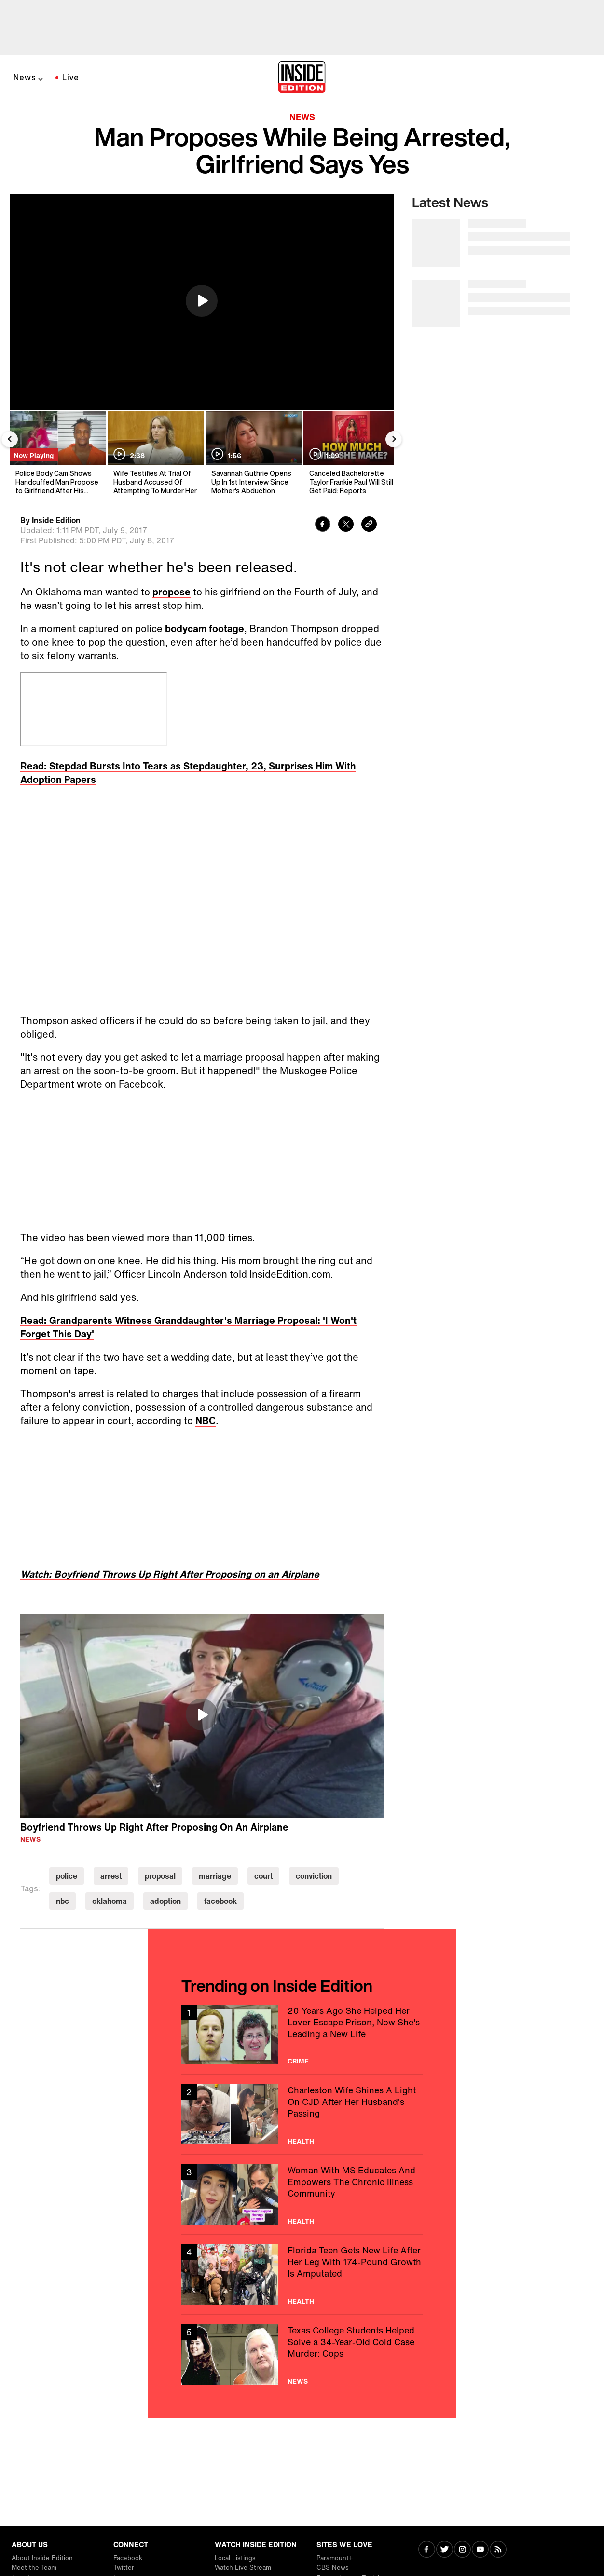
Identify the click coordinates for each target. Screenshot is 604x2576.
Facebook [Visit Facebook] (127, 2558)
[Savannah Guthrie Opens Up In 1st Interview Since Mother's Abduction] (253, 453)
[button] (202, 301)
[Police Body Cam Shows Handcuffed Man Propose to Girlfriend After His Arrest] (57, 453)
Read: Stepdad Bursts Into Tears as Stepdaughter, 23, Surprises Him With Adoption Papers (188, 772)
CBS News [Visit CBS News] (332, 2567)
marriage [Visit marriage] (215, 1876)
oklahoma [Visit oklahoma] (109, 1901)
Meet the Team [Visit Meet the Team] (34, 2567)
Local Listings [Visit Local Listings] (235, 2558)
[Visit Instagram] (462, 2550)
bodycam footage (204, 628)
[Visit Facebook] (426, 2550)
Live (70, 77)
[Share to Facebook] (322, 525)
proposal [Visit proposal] (160, 1876)
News (25, 77)
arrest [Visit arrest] (111, 1876)
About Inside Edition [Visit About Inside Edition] (42, 2558)
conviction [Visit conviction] (314, 1876)
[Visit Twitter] (444, 2550)
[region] (202, 302)
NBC (205, 1421)
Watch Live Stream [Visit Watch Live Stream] (243, 2567)
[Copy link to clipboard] (369, 525)
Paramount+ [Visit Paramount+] (334, 2558)
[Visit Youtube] (480, 2550)
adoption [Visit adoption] (165, 1901)
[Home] (301, 77)
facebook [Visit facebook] (220, 1901)
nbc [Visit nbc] (62, 1901)
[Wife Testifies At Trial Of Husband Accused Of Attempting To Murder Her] (155, 453)
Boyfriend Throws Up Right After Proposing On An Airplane (154, 1827)
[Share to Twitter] (346, 525)
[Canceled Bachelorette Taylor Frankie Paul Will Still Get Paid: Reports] (351, 453)
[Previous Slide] (9, 439)
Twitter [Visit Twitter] (123, 2567)
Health (301, 2141)
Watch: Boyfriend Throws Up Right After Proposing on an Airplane (169, 1574)
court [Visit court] (263, 1876)
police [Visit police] (66, 1876)
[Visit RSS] (498, 2550)
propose (171, 592)
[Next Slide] (393, 439)
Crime (298, 2061)
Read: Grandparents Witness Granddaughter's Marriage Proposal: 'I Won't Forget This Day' (188, 1327)
